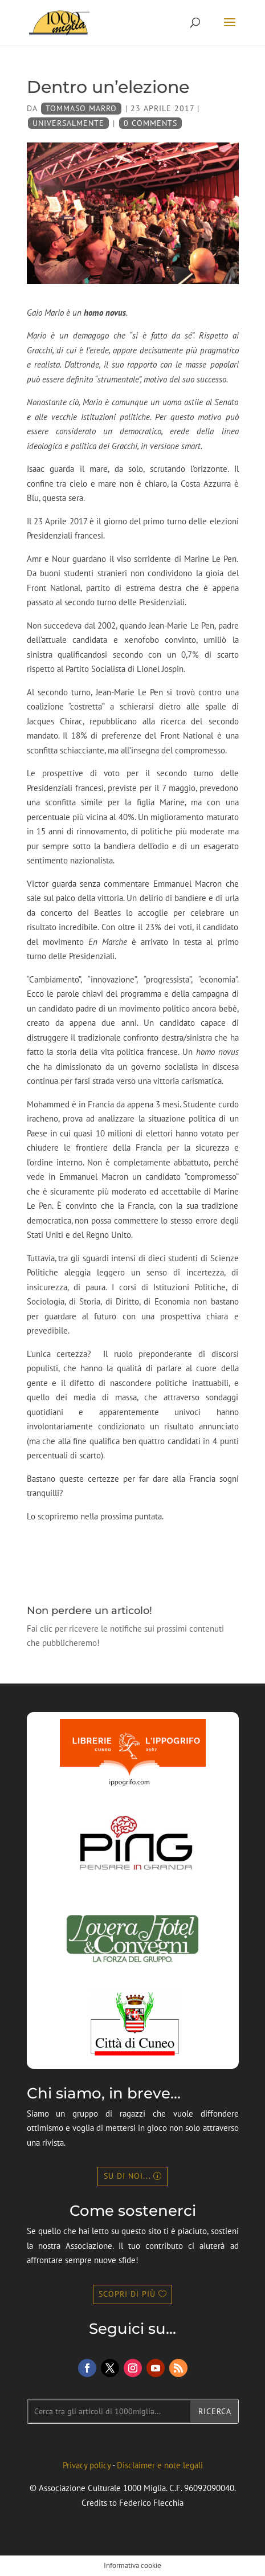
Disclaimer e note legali (160, 2465)
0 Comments (150, 123)
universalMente (68, 123)
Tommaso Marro (81, 108)
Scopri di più (127, 2294)
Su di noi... (127, 2176)
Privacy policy (87, 2465)
